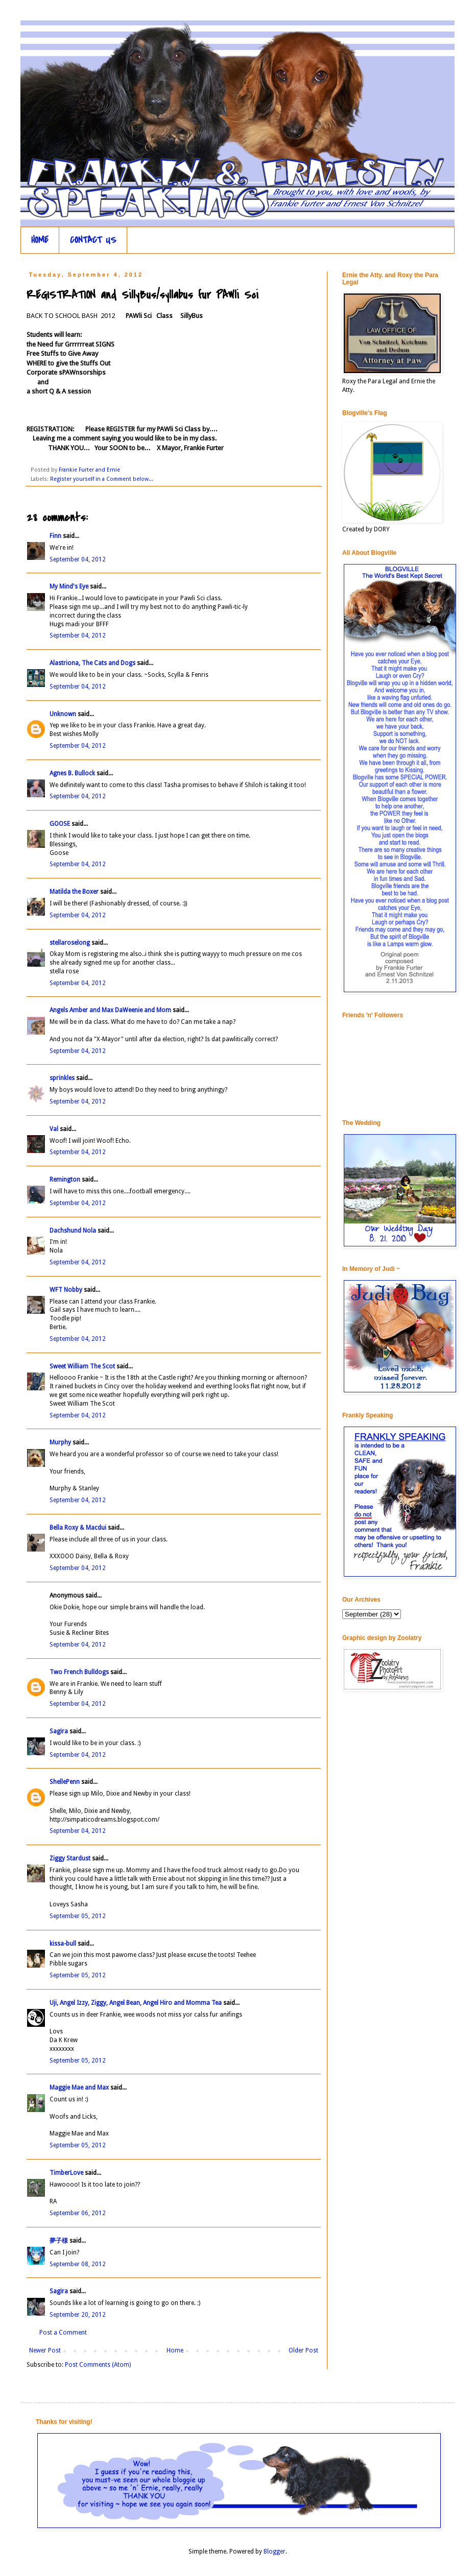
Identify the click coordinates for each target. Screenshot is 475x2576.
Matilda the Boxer (74, 891)
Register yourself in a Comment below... (101, 479)
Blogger (275, 2551)
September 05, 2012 (78, 1916)
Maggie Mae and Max (79, 2087)
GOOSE (60, 823)
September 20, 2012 (78, 2314)
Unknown (63, 714)
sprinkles (62, 1078)
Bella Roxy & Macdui (78, 1527)
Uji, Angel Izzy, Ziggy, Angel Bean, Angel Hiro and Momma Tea (136, 2002)
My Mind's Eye (69, 586)
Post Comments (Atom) (98, 2364)
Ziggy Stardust (70, 1858)
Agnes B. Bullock (72, 773)
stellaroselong (70, 942)
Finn (55, 535)
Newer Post (45, 2350)
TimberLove (66, 2172)
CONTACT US (93, 240)
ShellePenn (65, 1781)
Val (54, 1129)
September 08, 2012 (78, 2264)
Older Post (303, 2350)
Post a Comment (63, 2332)
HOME (40, 240)
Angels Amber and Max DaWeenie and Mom (110, 1010)
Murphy (60, 1442)
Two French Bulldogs (79, 1672)
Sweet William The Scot (82, 1366)
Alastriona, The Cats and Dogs (93, 663)
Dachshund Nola (73, 1230)
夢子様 (59, 2240)
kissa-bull (63, 1943)
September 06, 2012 (78, 2213)
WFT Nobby (66, 1289)
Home (175, 2350)
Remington (65, 1179)
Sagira (59, 1731)
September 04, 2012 (78, 559)
